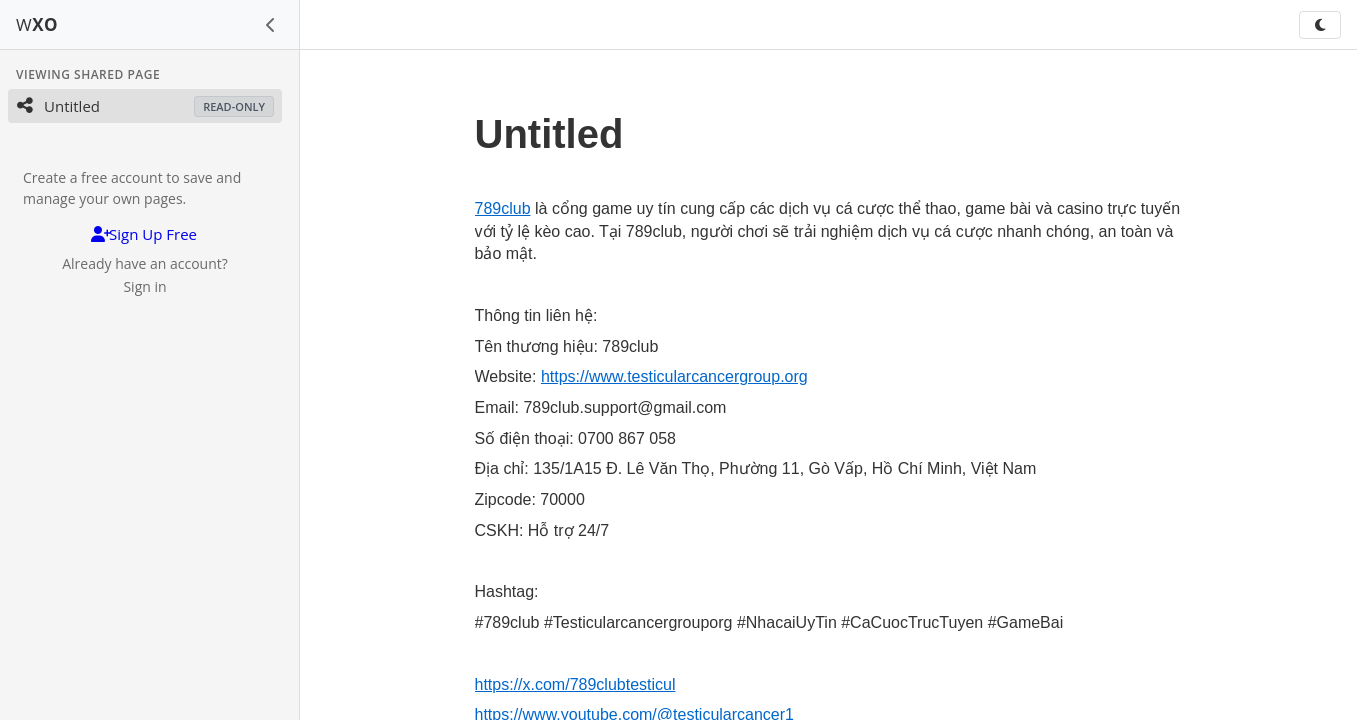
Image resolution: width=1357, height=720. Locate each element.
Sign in (144, 286)
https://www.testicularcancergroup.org (674, 376)
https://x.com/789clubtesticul (575, 684)
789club (503, 208)
